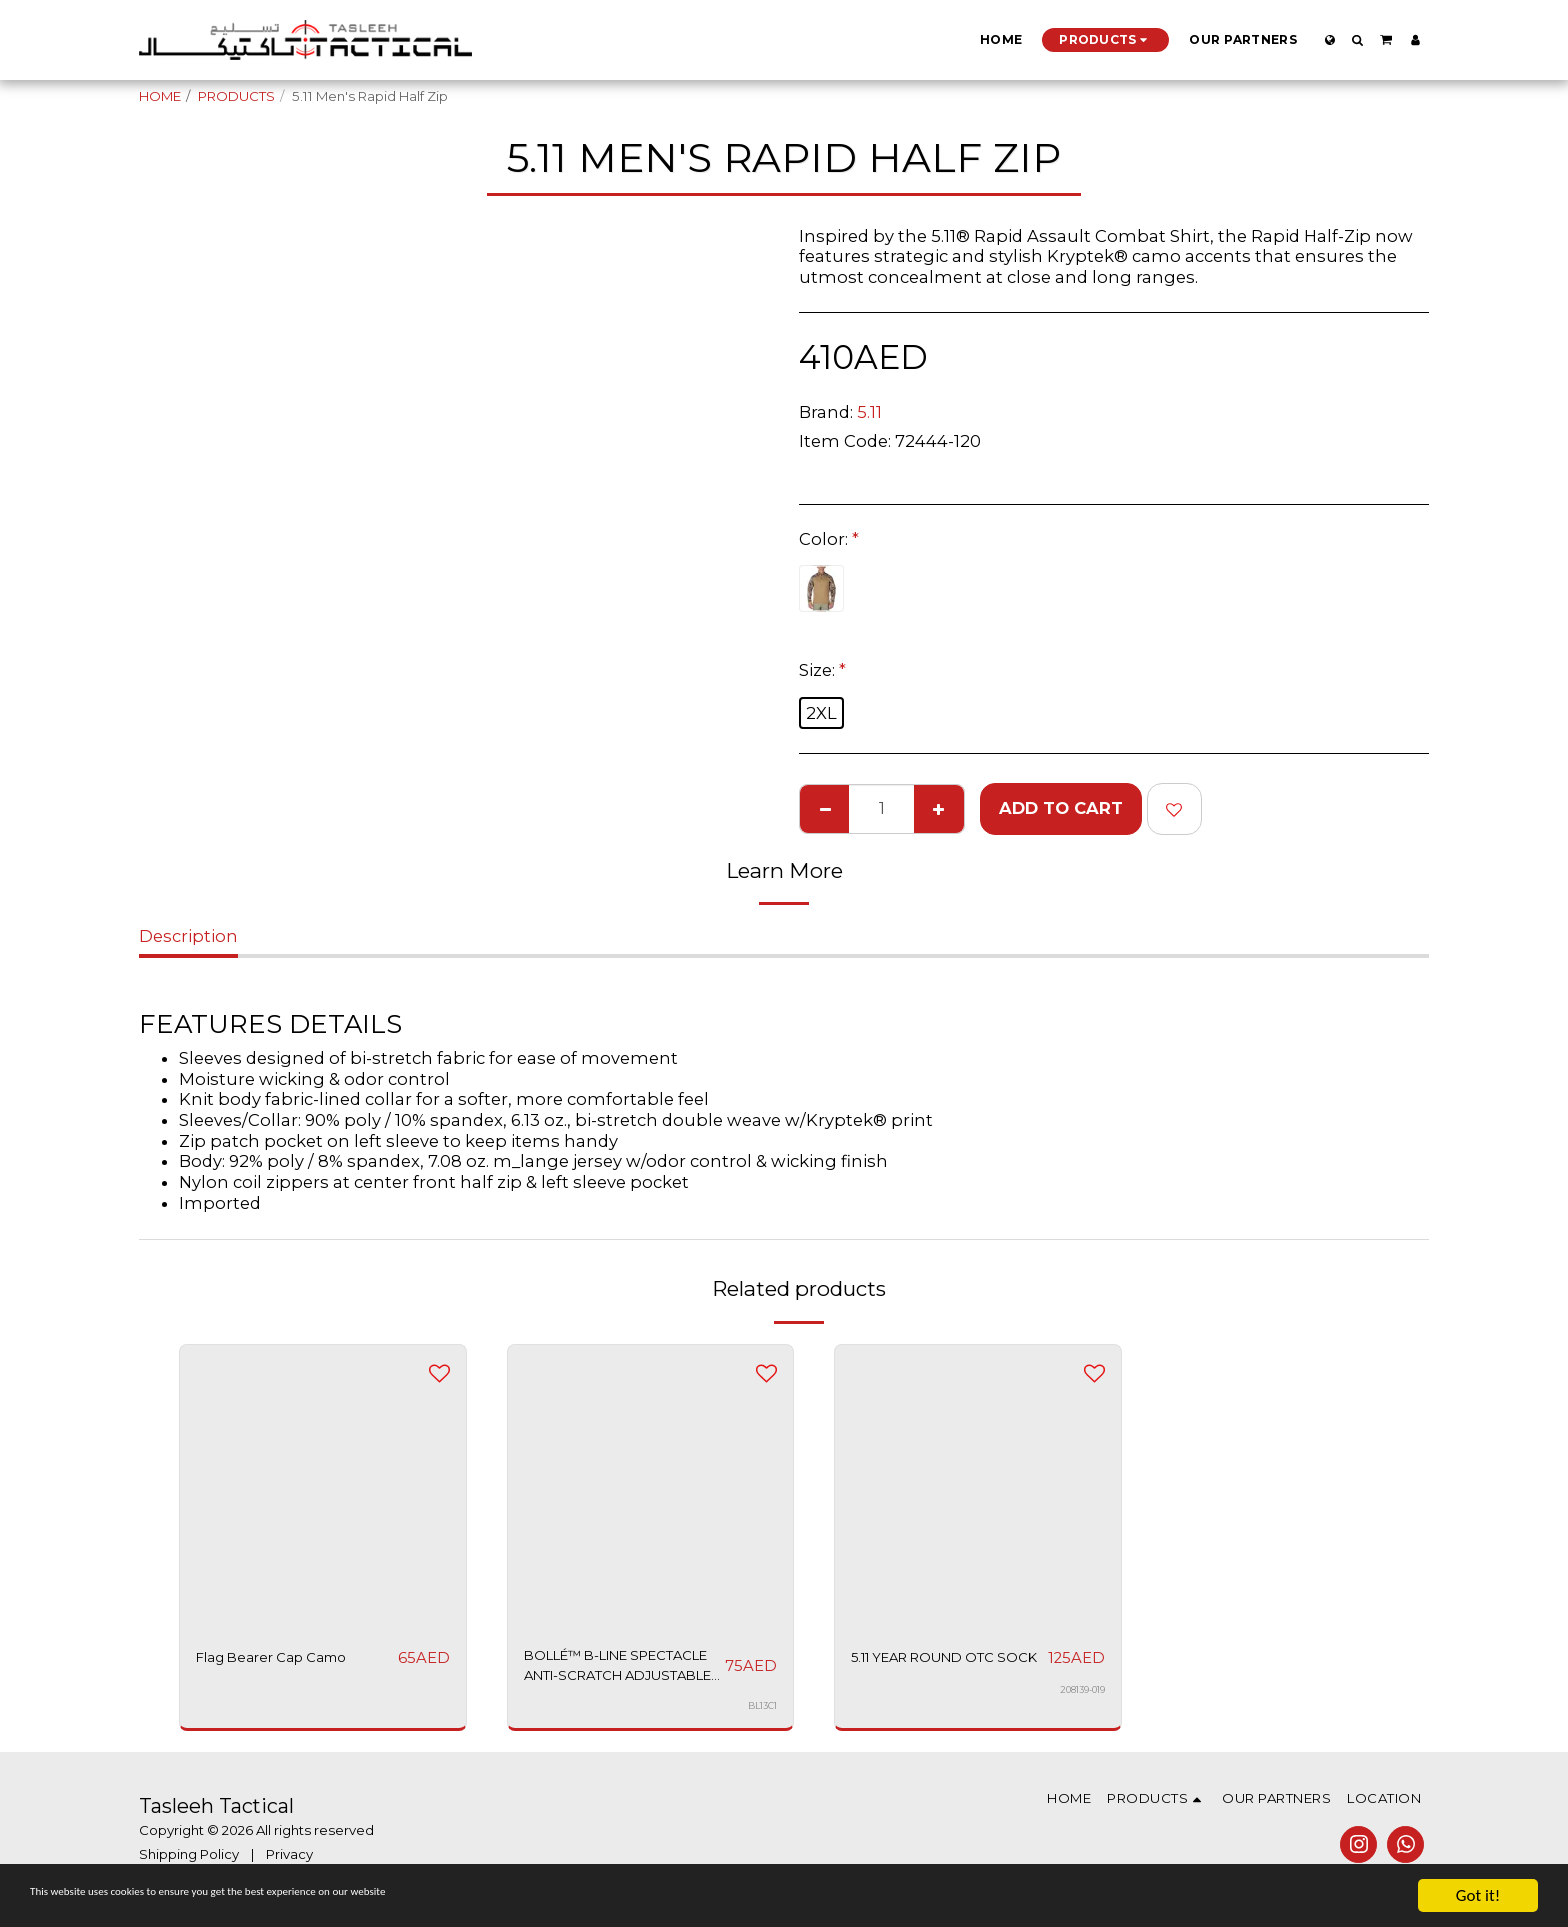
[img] (323, 1488)
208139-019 (1079, 1715)
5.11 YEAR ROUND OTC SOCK (944, 1670)
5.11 (869, 412)
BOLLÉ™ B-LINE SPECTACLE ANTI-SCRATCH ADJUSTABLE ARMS (607, 1672)
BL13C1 (760, 1715)
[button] (1358, 40)
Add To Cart (1061, 808)
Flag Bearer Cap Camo (291, 1658)
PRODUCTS (236, 96)
